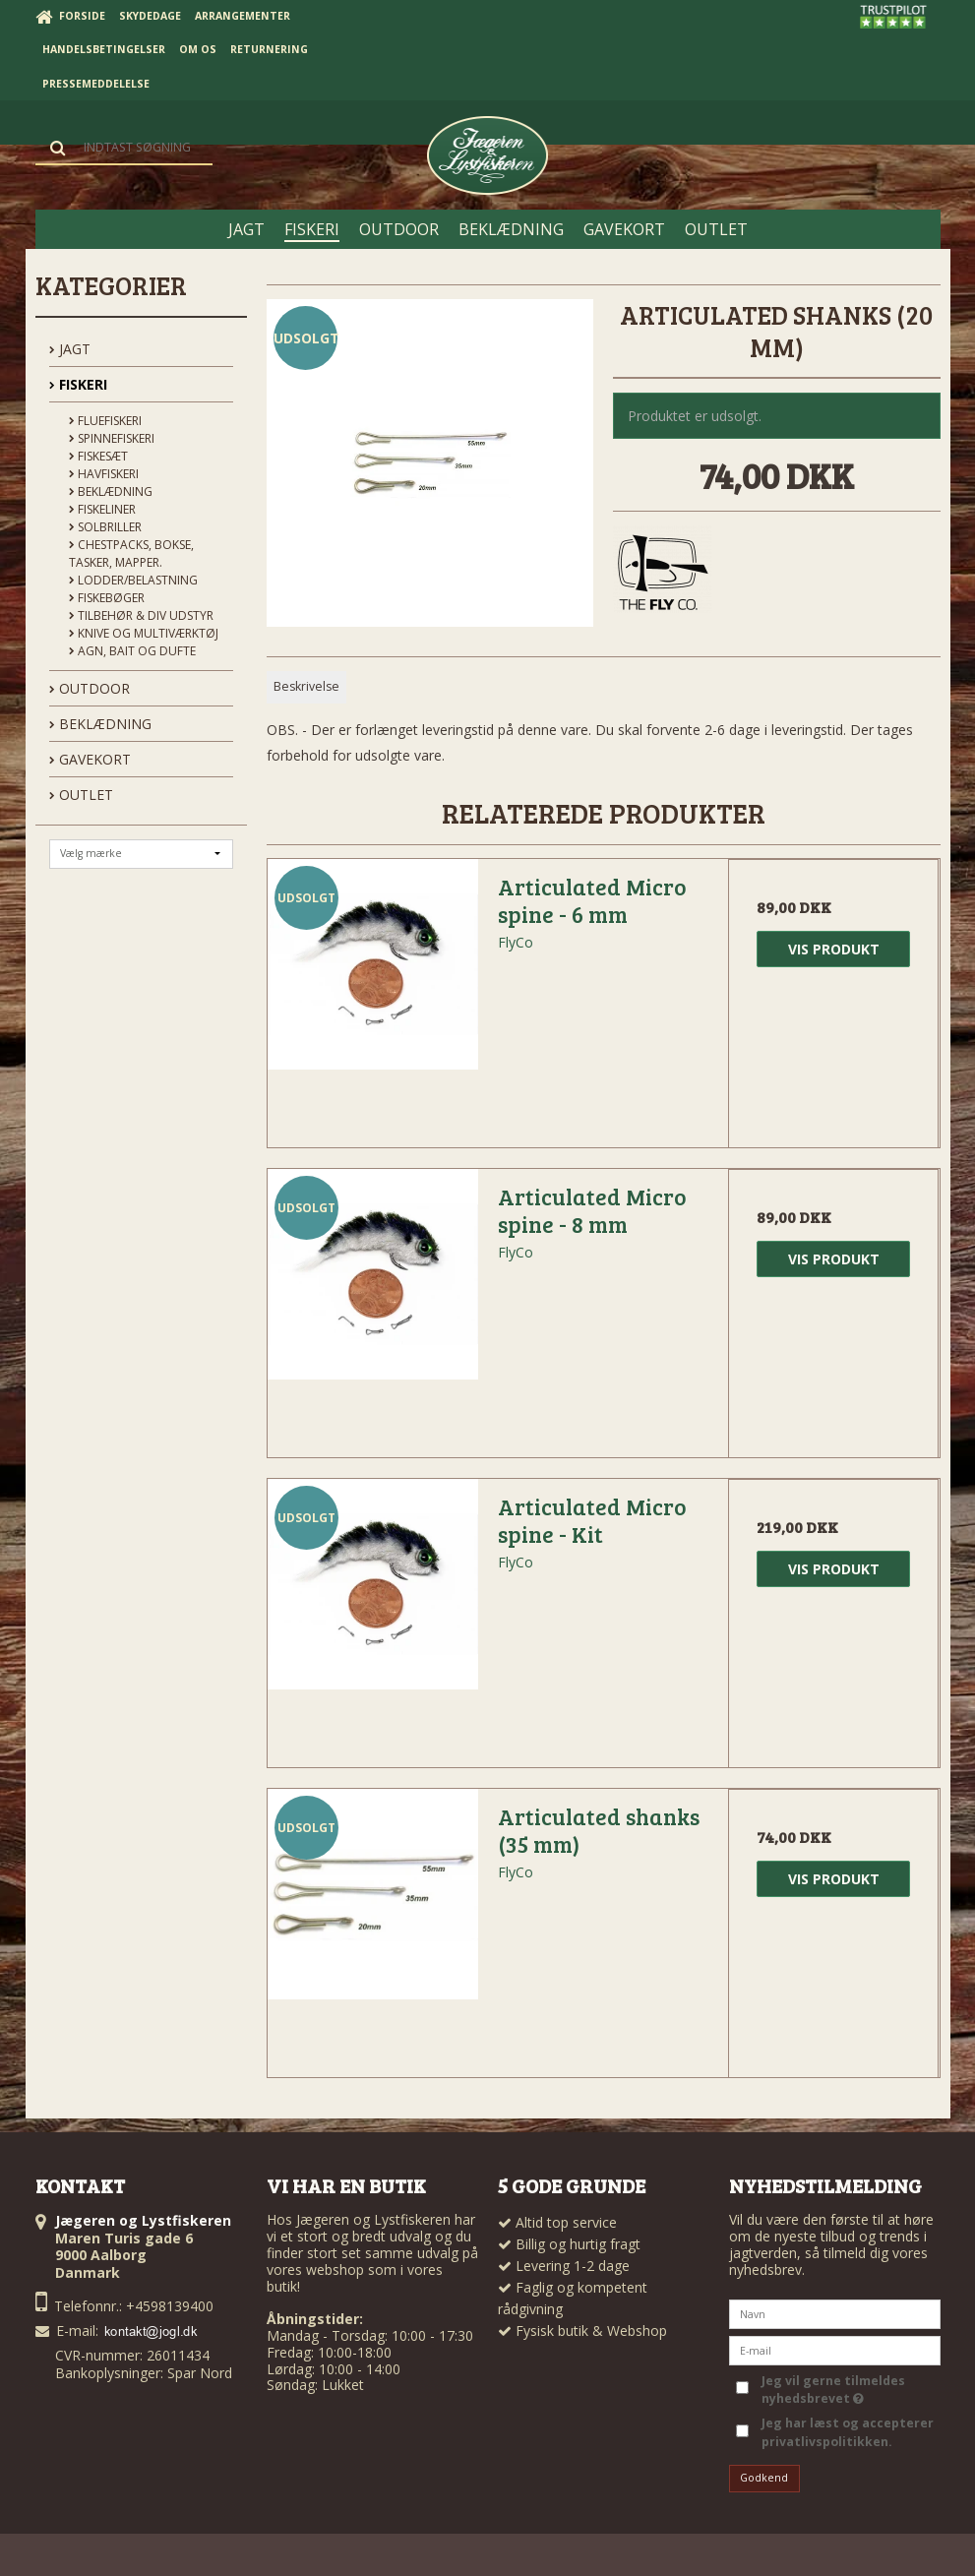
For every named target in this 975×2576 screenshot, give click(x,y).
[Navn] (835, 2311)
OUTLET (81, 794)
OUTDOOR (89, 688)
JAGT (70, 348)
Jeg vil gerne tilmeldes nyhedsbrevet (832, 2389)
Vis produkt (834, 949)
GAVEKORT (90, 759)
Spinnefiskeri (111, 438)
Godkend (764, 2477)
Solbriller (105, 527)
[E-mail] (835, 2348)
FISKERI (78, 384)
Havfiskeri (104, 473)
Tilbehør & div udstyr (141, 615)
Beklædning (110, 491)
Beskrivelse (306, 686)
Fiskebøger (107, 597)
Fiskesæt (98, 456)
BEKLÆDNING (100, 723)
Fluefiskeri (105, 420)
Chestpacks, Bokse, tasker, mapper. (131, 553)
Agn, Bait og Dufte (132, 651)
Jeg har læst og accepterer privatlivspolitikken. (848, 2432)
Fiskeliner (102, 509)
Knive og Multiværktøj (143, 633)
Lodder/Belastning (133, 580)
